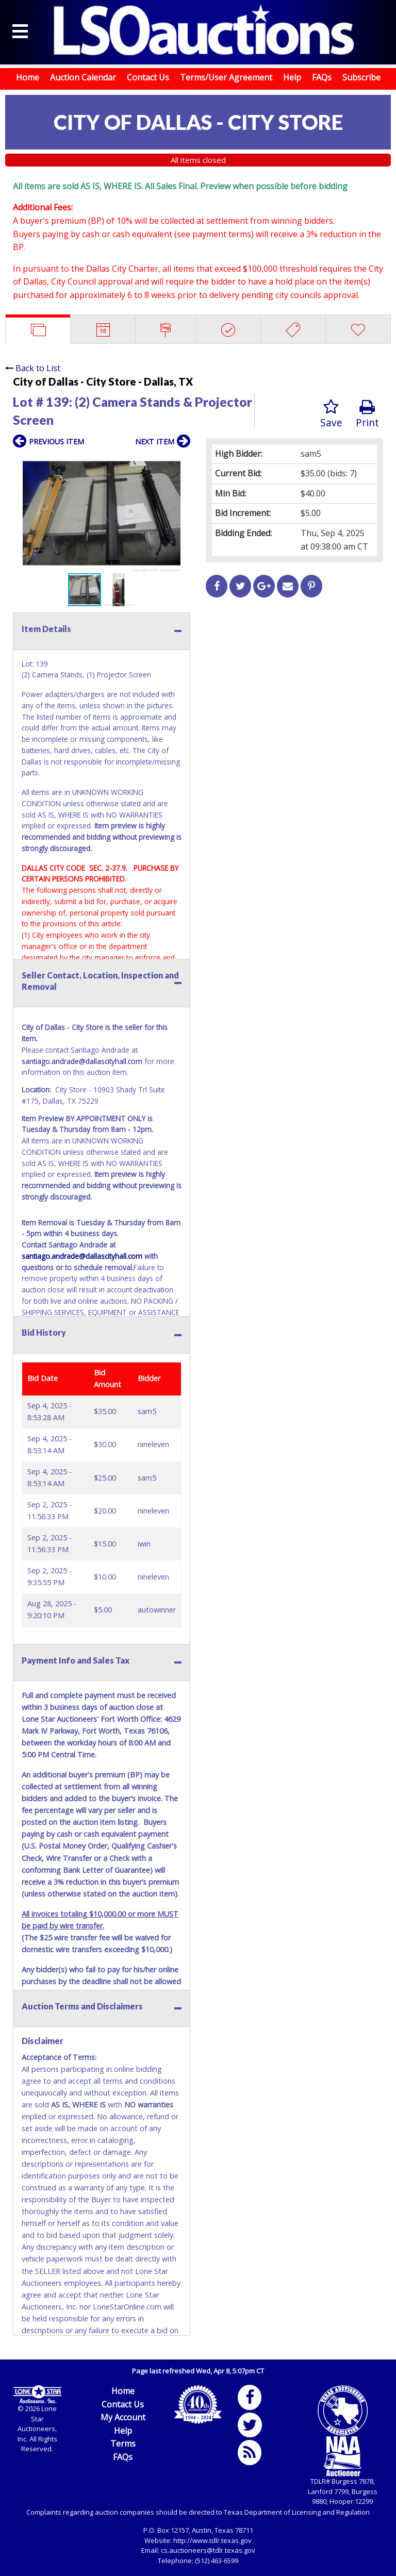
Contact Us (148, 77)
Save (331, 414)
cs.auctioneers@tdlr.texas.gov (208, 2550)
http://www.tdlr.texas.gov (212, 2540)
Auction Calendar (83, 77)
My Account (123, 2417)
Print (367, 414)
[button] (181, 463)
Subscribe (361, 77)
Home (27, 77)
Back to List (32, 368)
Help (292, 77)
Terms (123, 2443)
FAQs (322, 77)
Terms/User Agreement (226, 77)
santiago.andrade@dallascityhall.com (82, 1061)
